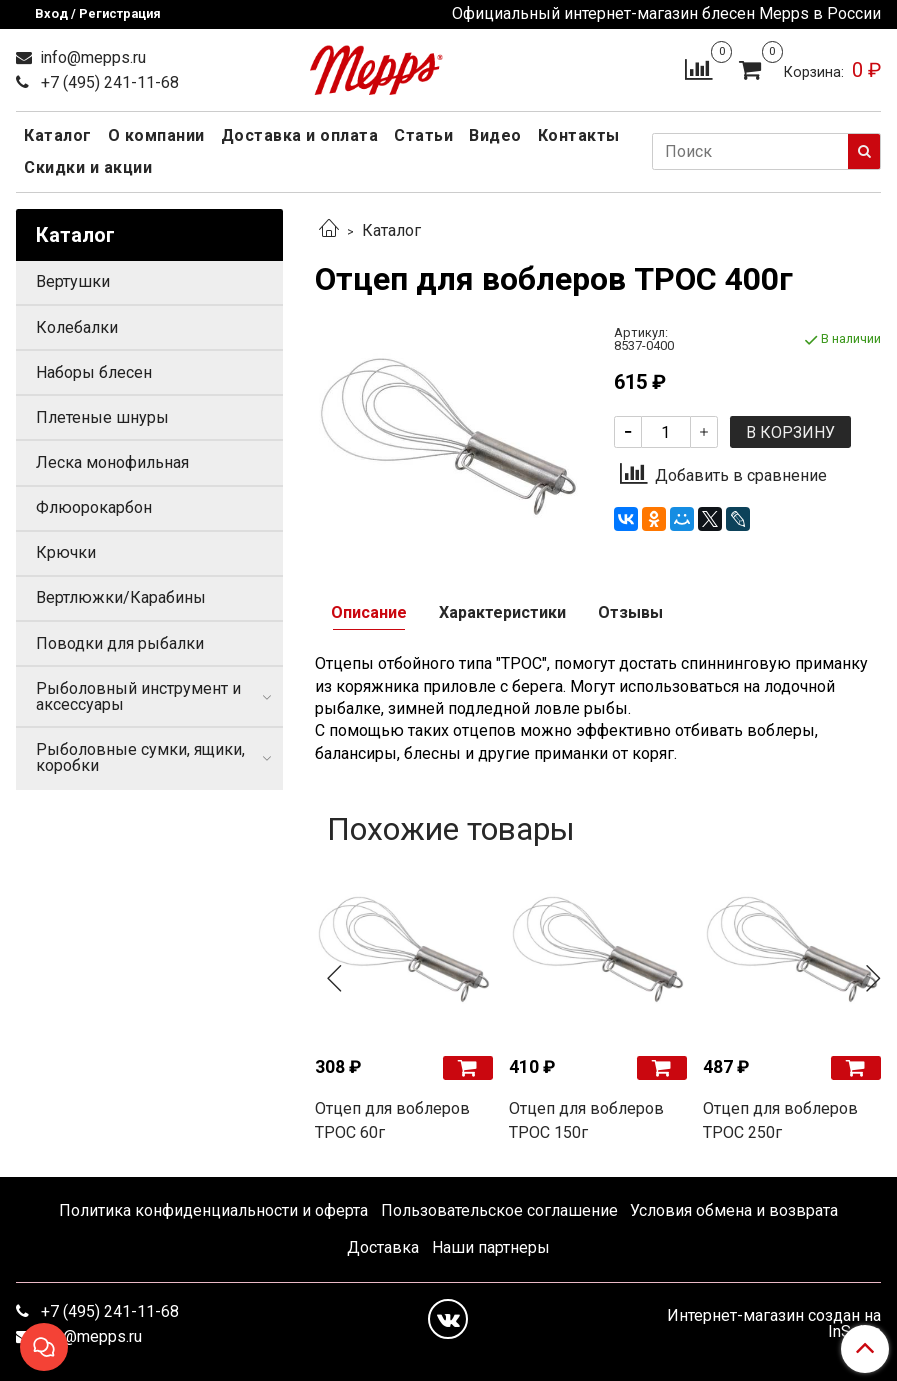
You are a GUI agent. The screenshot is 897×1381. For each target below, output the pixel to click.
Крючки (66, 552)
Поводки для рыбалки (120, 643)
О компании (156, 135)
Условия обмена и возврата (734, 1210)
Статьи (423, 135)
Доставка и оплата (300, 135)
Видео (495, 135)
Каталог (58, 135)
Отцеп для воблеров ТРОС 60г (392, 1120)
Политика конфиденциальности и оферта (213, 1210)
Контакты (579, 135)
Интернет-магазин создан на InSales (774, 1324)
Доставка (383, 1247)
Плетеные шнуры (102, 417)
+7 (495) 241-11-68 (108, 82)
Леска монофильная (112, 462)
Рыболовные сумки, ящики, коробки (140, 757)
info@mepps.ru (91, 57)
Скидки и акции (88, 167)
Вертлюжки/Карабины (121, 597)
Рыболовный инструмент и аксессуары (138, 696)
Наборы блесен (94, 372)
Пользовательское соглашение (499, 1210)
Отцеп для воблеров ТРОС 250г (780, 1120)
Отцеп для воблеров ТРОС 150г (586, 1120)
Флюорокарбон (94, 507)
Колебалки (77, 327)
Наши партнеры (491, 1247)
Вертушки (73, 281)
